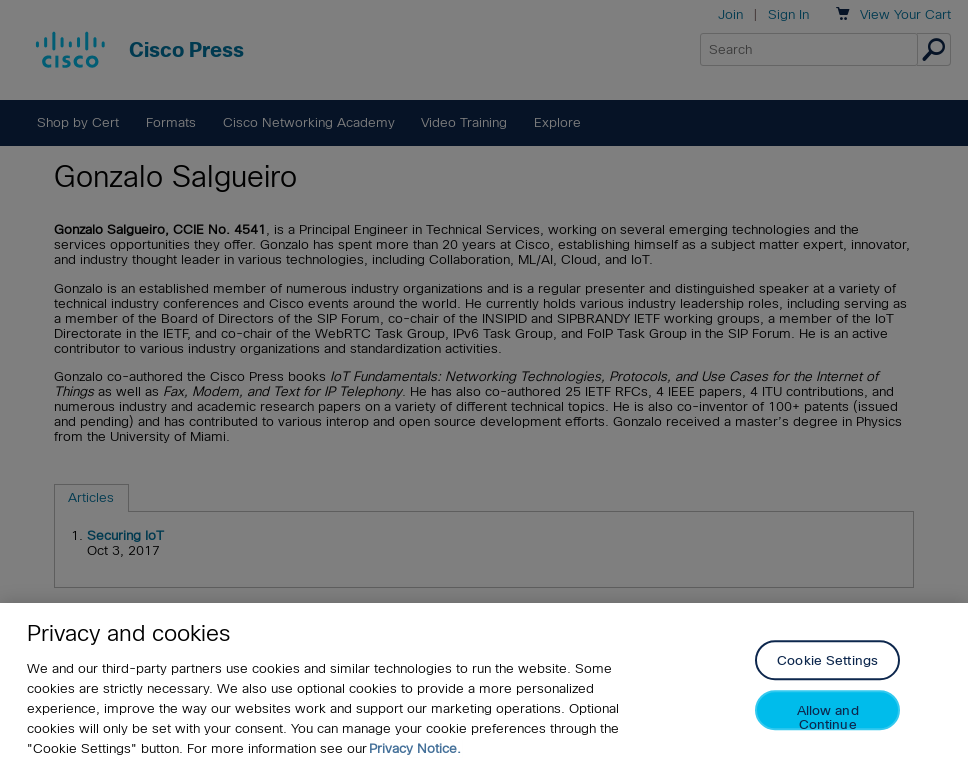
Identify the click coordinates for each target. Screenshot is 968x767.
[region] (484, 685)
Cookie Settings (827, 661)
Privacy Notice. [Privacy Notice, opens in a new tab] (415, 748)
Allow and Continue (828, 717)
